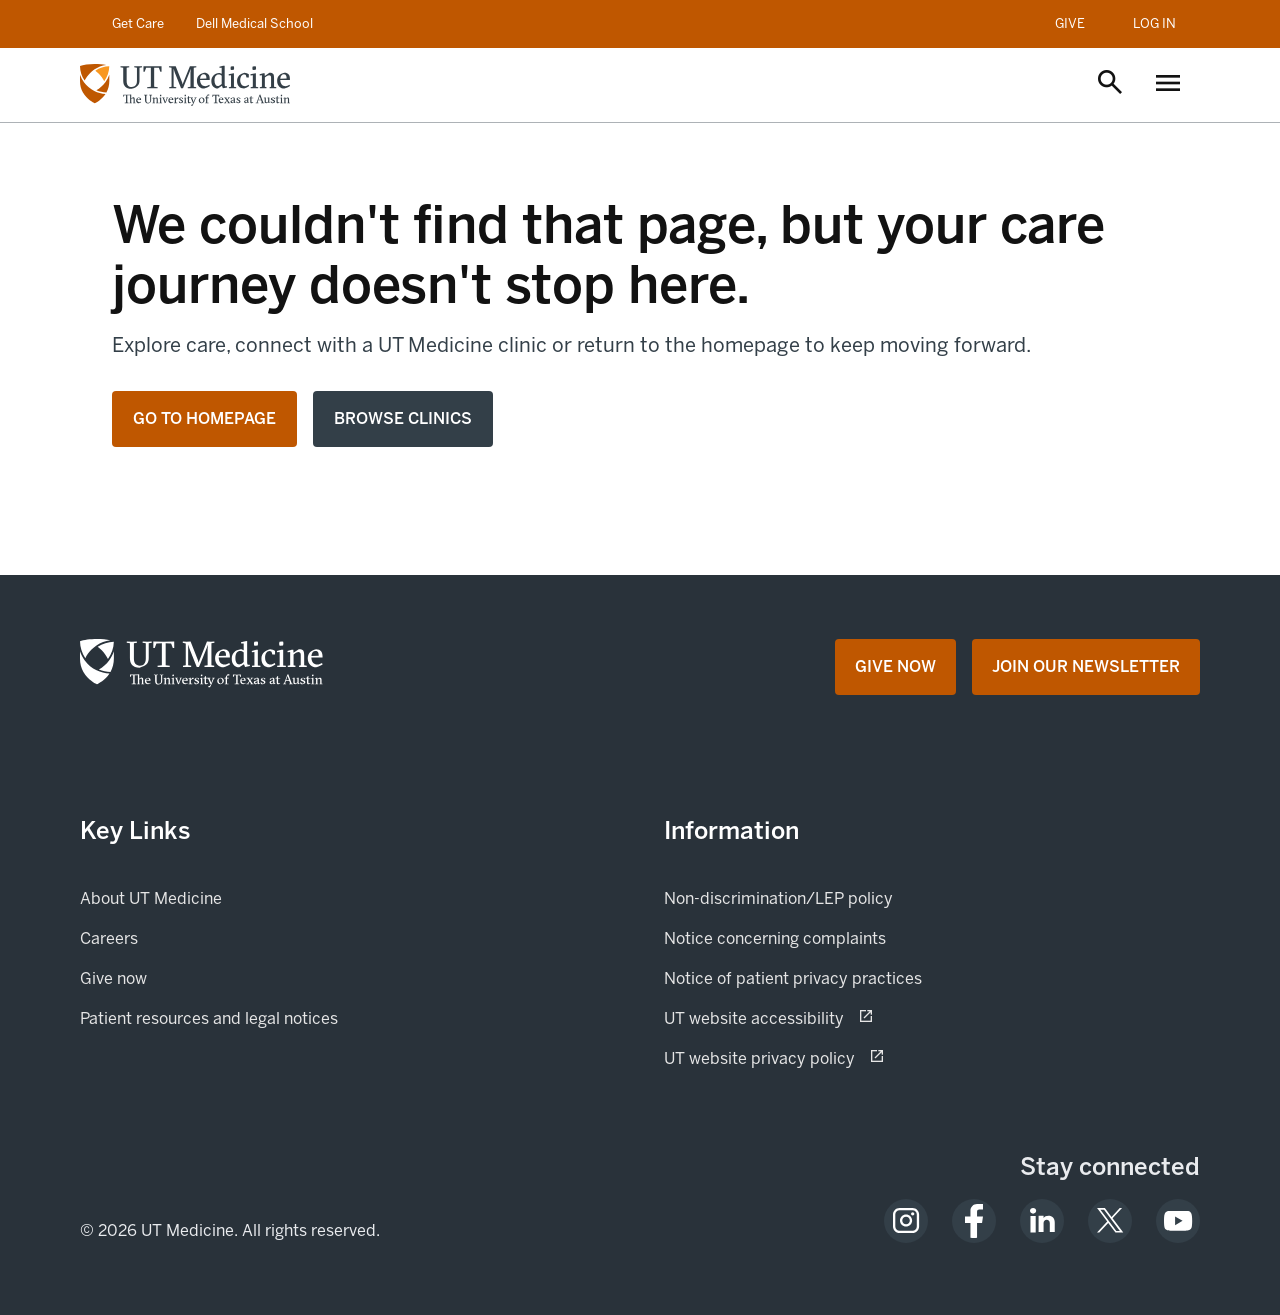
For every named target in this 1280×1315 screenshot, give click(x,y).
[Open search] (1110, 84)
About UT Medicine (151, 898)
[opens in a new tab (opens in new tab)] (906, 1221)
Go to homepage (204, 418)
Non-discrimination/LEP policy (778, 898)
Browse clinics (403, 418)
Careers (109, 938)
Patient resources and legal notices (209, 1018)
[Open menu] (1168, 85)
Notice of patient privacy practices (793, 978)
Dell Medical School (254, 23)
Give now (181, 977)
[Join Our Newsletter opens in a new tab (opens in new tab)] (1086, 667)
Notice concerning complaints (775, 938)
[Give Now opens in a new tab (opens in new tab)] (895, 667)
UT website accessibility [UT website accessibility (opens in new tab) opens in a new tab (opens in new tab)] (824, 1017)
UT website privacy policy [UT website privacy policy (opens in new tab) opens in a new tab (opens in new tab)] (830, 1057)
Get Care (138, 23)
